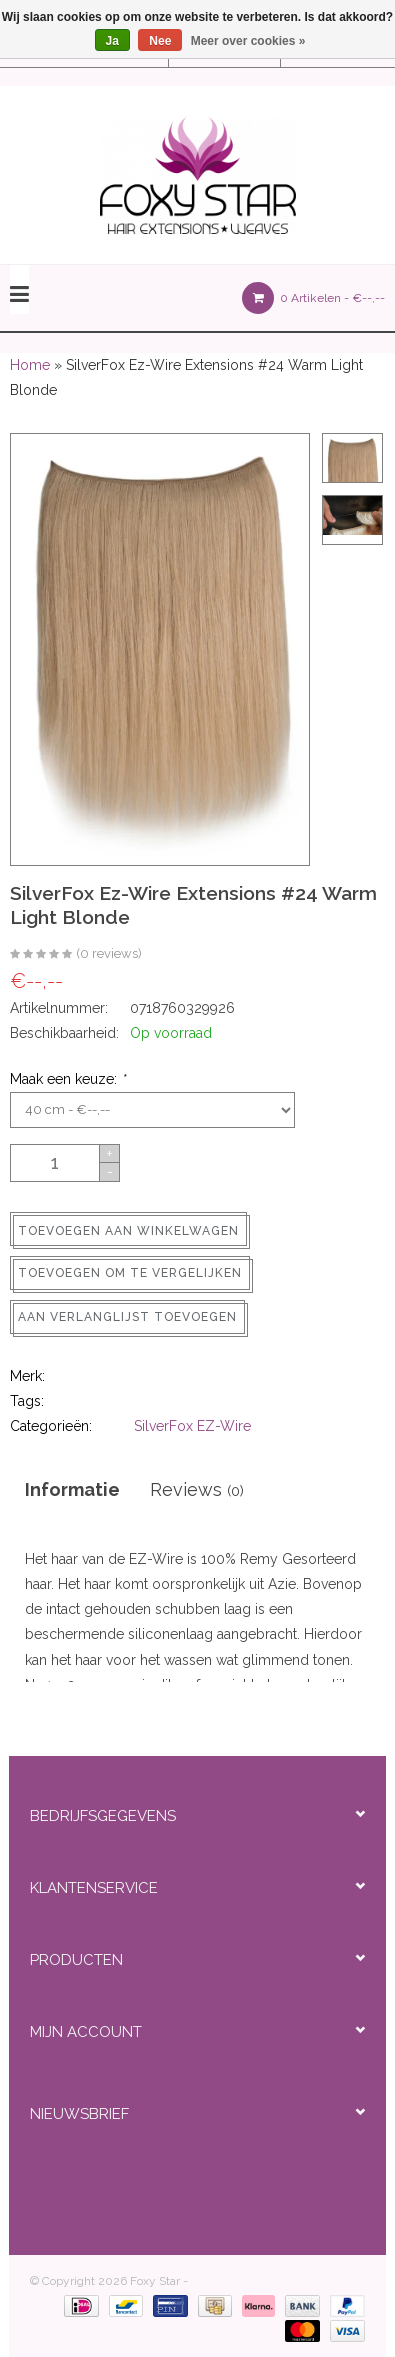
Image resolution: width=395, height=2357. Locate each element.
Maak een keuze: (67, 1079)
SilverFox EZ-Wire (192, 1426)
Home (30, 365)
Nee (160, 41)
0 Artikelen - (313, 298)
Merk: (27, 1376)
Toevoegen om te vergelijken (130, 1273)
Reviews (197, 1489)
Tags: (27, 1401)
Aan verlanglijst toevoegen (127, 1317)
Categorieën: (51, 1426)
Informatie (72, 1489)
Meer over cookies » (248, 41)
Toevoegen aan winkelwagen (128, 1231)
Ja (112, 41)
